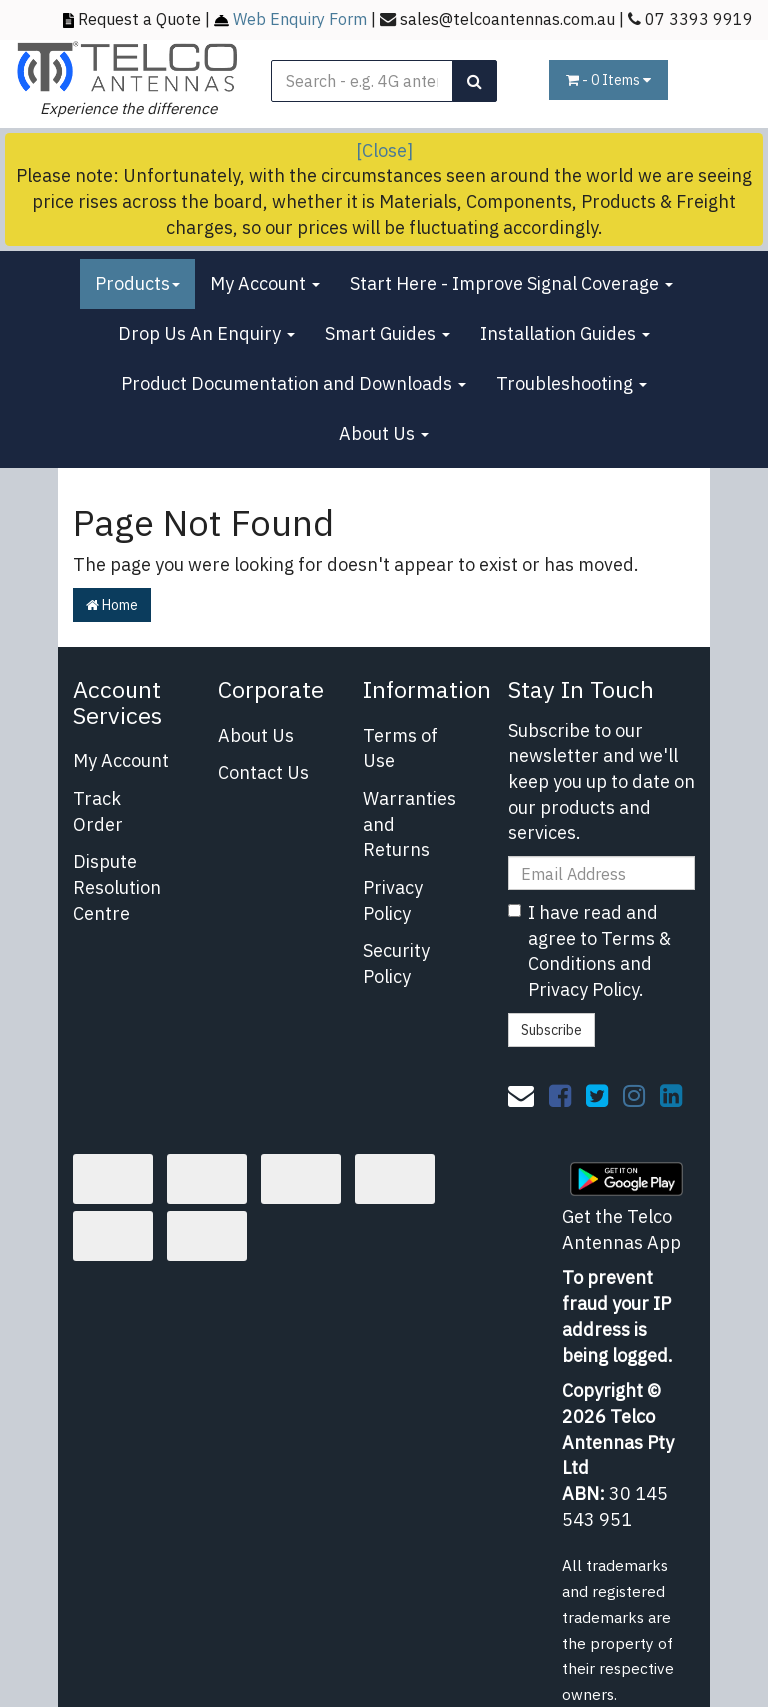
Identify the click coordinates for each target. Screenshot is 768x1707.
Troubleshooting (571, 383)
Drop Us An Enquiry (206, 333)
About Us (384, 433)
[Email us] (521, 1095)
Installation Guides (565, 333)
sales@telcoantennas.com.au (507, 18)
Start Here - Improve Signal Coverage (511, 283)
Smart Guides (387, 333)
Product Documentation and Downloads (293, 383)
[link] (560, 1095)
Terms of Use (400, 748)
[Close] (384, 150)
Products (137, 283)
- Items (608, 80)
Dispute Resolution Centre (117, 887)
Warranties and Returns (409, 824)
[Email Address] (602, 873)
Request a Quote (139, 18)
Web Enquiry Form (300, 18)
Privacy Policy (393, 900)
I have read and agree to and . (589, 951)
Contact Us (263, 772)
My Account (265, 283)
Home (112, 605)
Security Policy (396, 963)
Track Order (98, 811)
